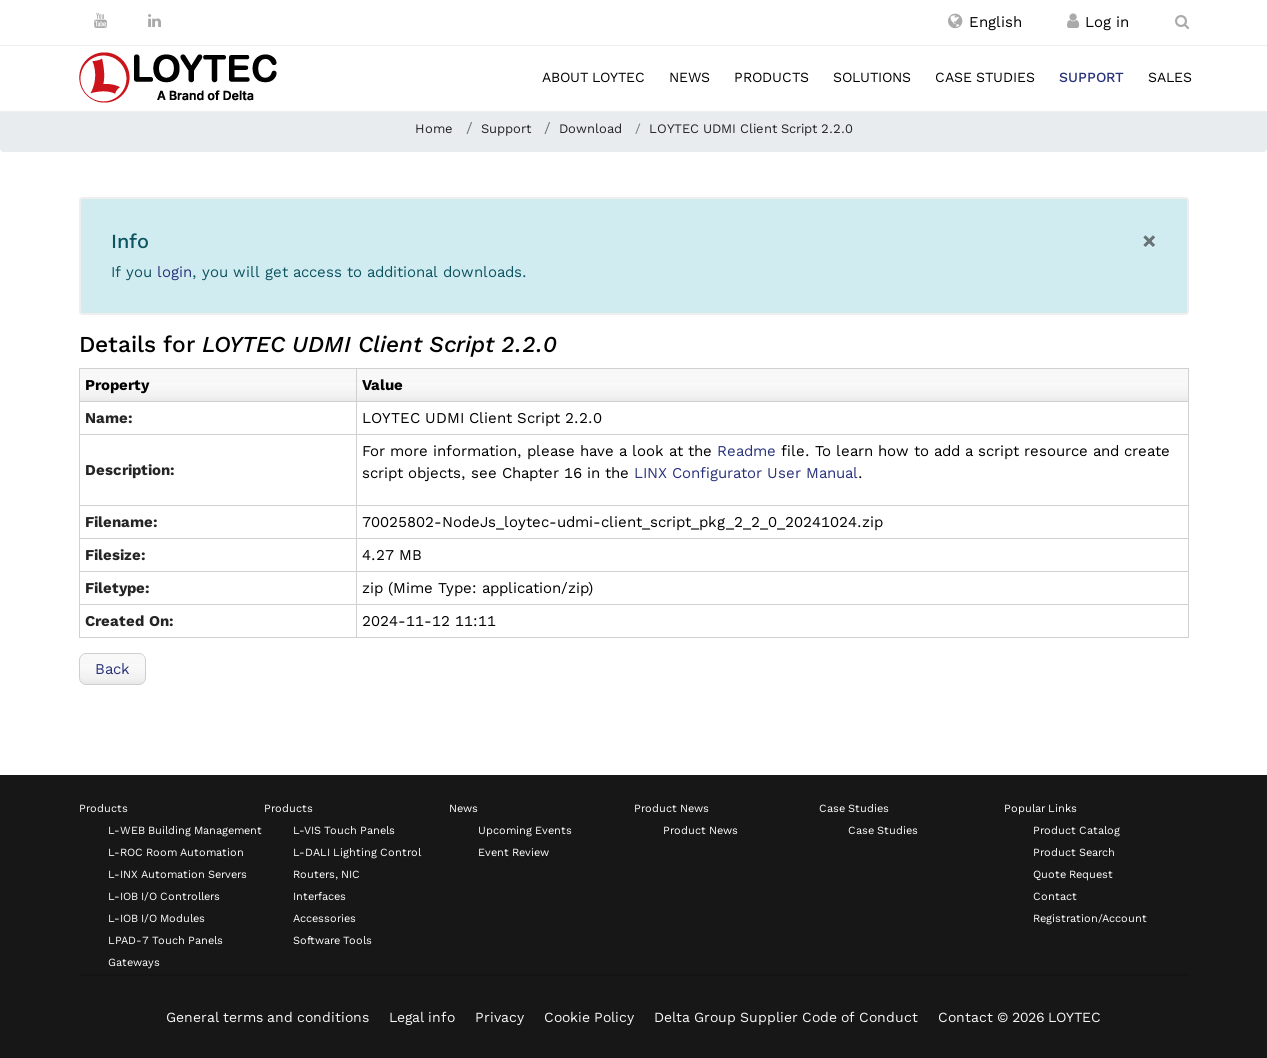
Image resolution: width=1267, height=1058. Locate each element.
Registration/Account (1090, 918)
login (174, 272)
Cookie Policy (589, 1017)
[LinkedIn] (154, 21)
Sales (1170, 77)
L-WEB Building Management (185, 830)
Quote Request (1073, 874)
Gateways (134, 962)
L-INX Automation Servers (177, 874)
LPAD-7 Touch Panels (165, 940)
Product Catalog (1076, 830)
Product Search (1074, 852)
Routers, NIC (326, 874)
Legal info (422, 1017)
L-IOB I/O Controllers (164, 896)
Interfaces (319, 896)
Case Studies (854, 808)
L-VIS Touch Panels (344, 830)
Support (1091, 77)
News (689, 77)
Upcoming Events (525, 830)
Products (771, 77)
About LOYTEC (593, 77)
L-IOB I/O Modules (156, 918)
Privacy (499, 1017)
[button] (985, 22)
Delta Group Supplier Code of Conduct (786, 1017)
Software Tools (332, 940)
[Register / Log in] (1073, 22)
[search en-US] (1182, 22)
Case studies (985, 77)
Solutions (872, 77)
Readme (746, 451)
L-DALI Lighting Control (357, 852)
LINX (746, 473)
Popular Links (1040, 808)
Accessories (324, 918)
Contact (1055, 896)
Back (112, 669)
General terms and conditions (267, 1017)
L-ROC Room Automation (176, 852)
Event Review (513, 852)
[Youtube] (100, 21)
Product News (671, 808)
